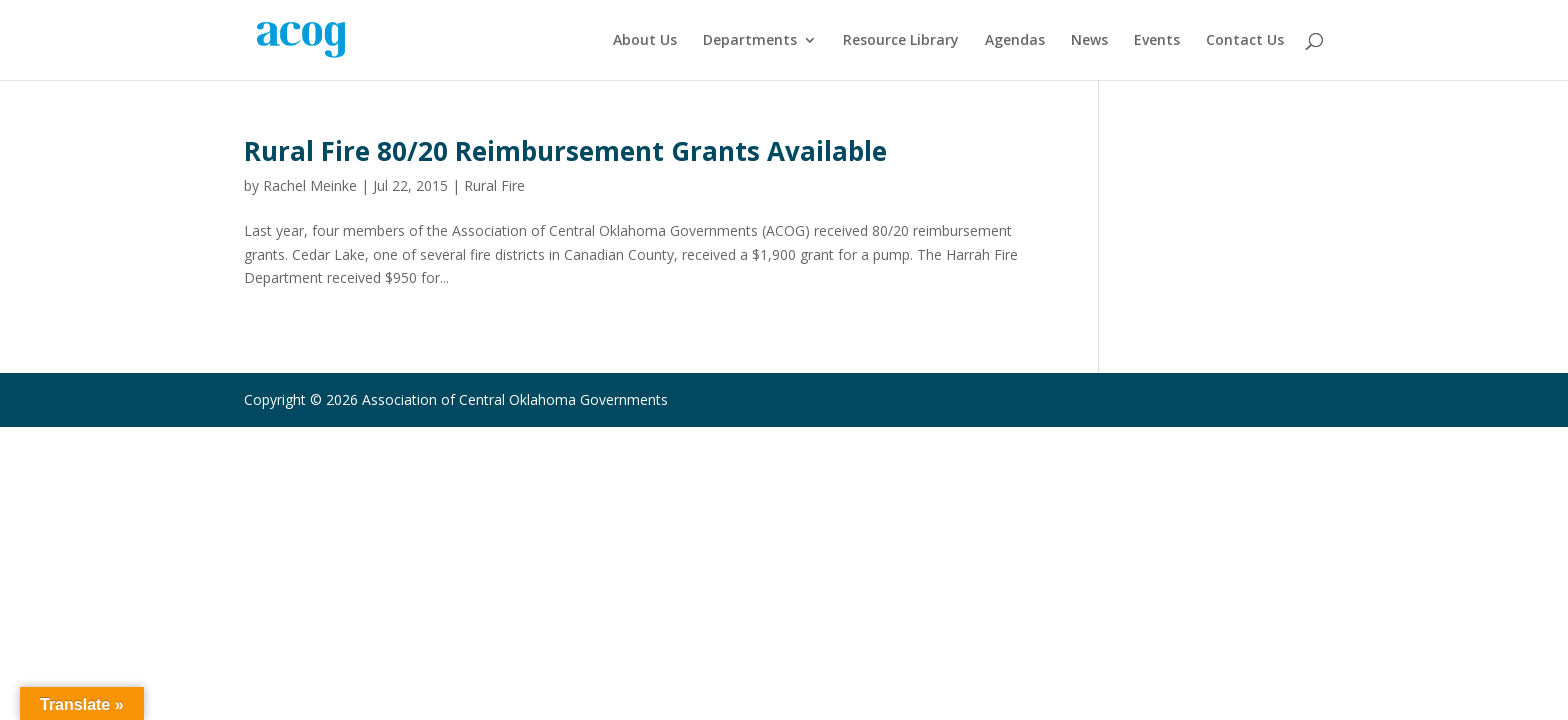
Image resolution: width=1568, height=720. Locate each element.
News (1089, 41)
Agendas (1015, 41)
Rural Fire (494, 185)
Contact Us (1245, 41)
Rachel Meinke (310, 185)
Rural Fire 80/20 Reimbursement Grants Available (565, 151)
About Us (645, 41)
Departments (750, 41)
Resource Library (901, 41)
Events (1157, 41)
